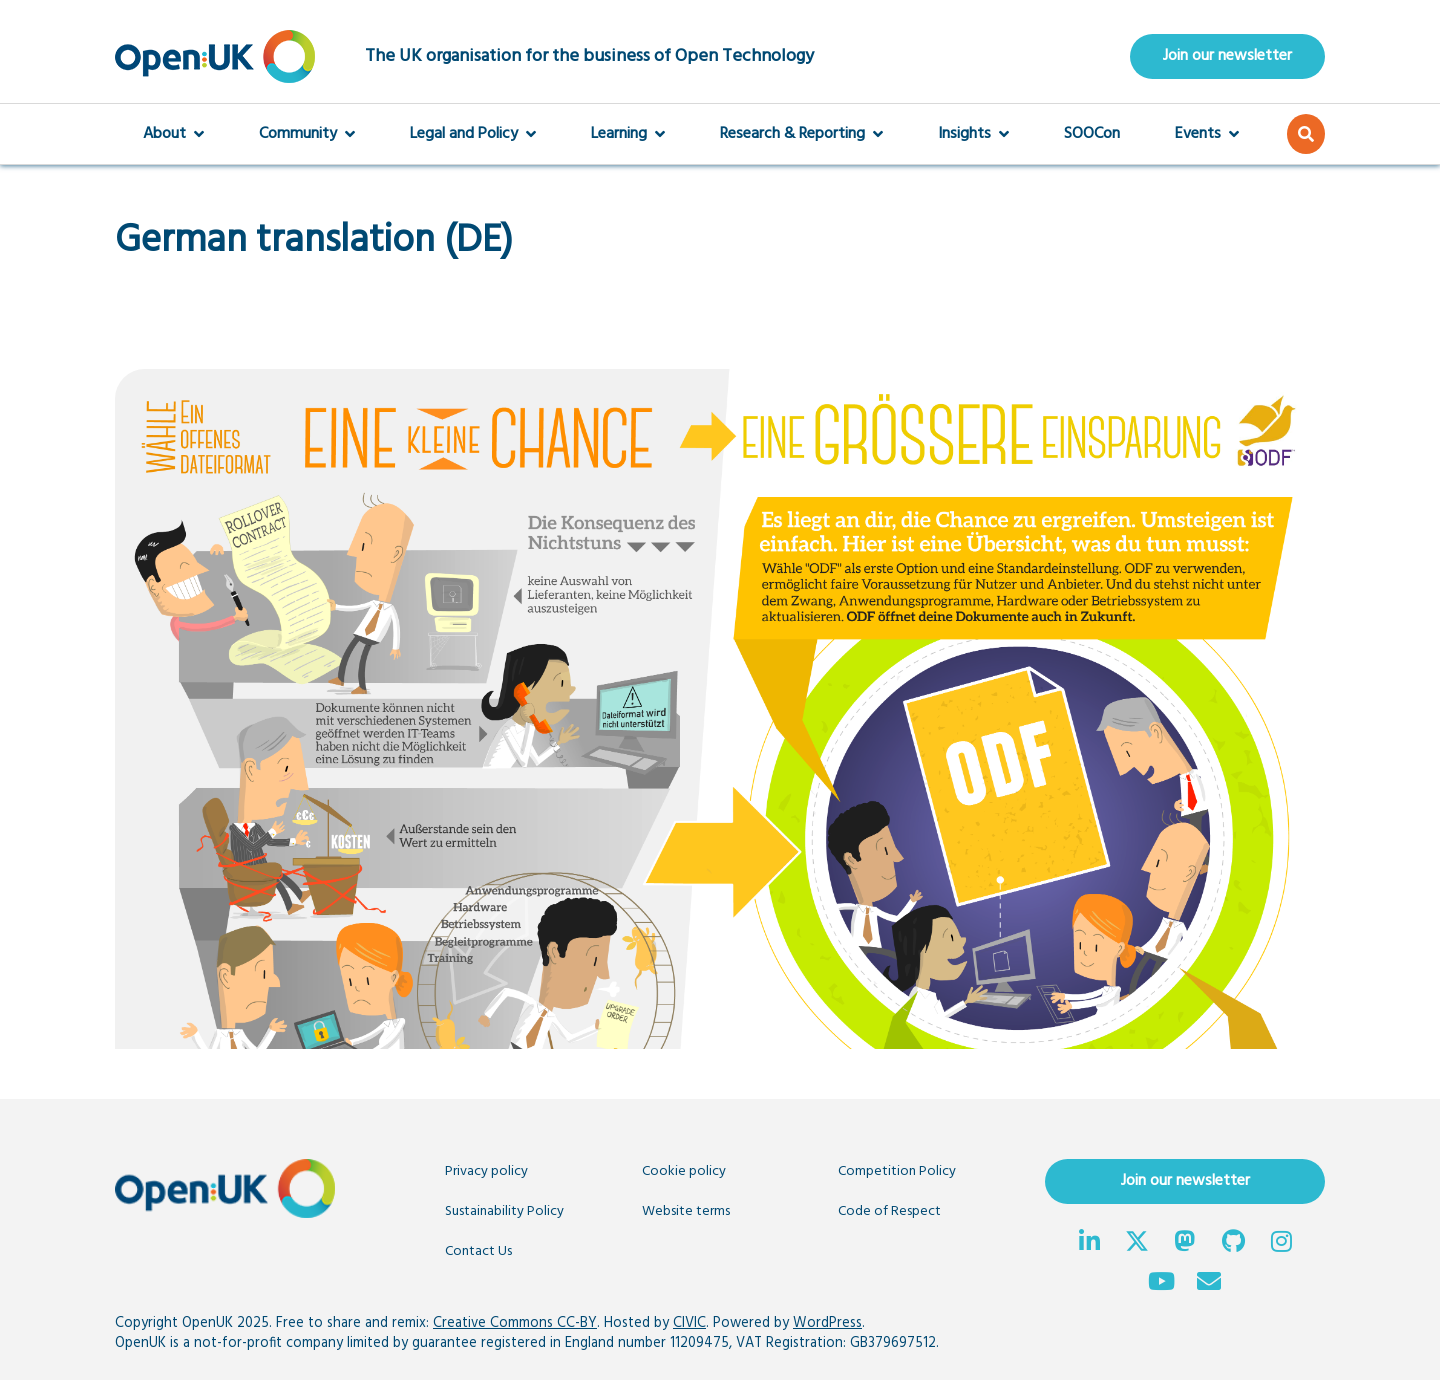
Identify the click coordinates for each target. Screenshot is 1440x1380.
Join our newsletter (1227, 56)
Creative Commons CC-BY (515, 1323)
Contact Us (478, 1251)
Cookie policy (684, 1171)
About (173, 134)
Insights (973, 134)
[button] (1306, 134)
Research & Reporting (801, 134)
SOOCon (1092, 134)
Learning (628, 134)
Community (307, 134)
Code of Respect (889, 1211)
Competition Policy (897, 1171)
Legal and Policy (473, 134)
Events (1207, 134)
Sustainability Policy (504, 1211)
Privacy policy (486, 1171)
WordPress (827, 1323)
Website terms (686, 1211)
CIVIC (689, 1323)
